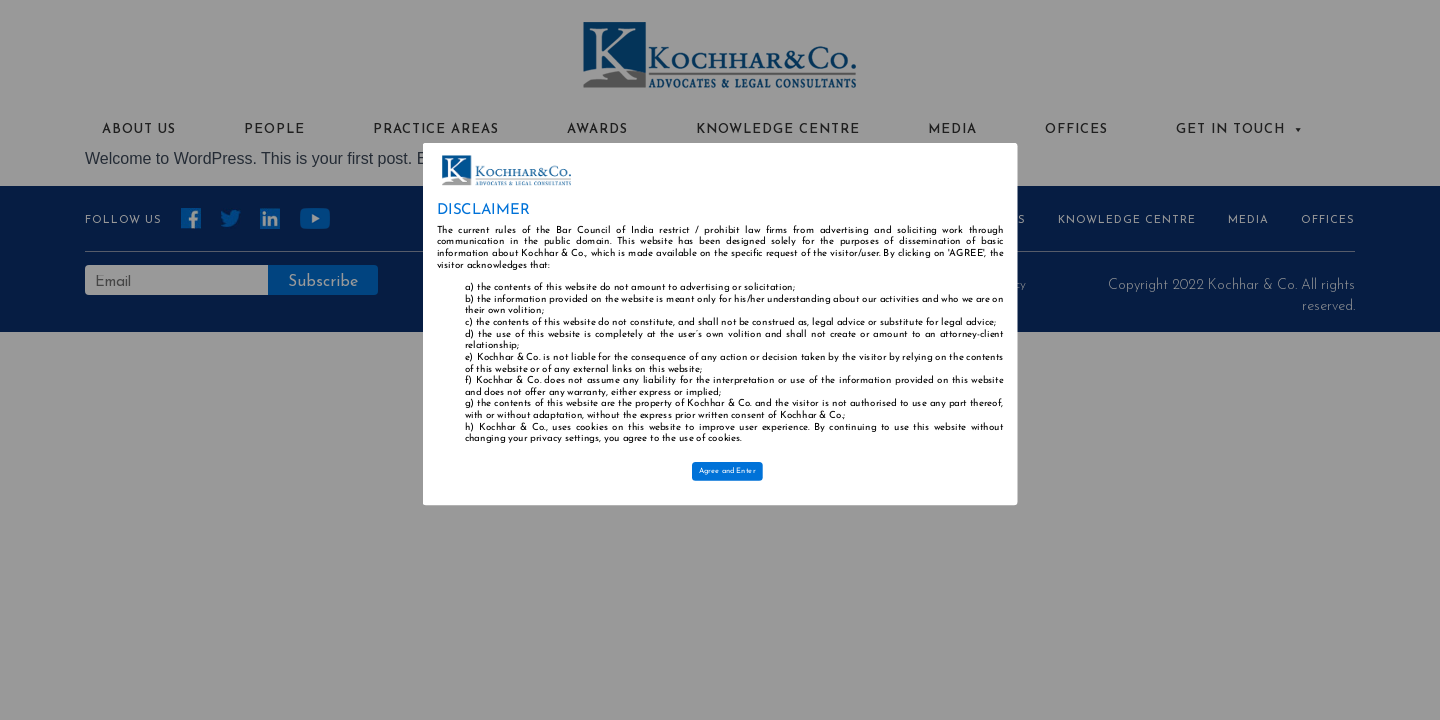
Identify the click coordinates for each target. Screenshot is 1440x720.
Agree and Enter (727, 471)
